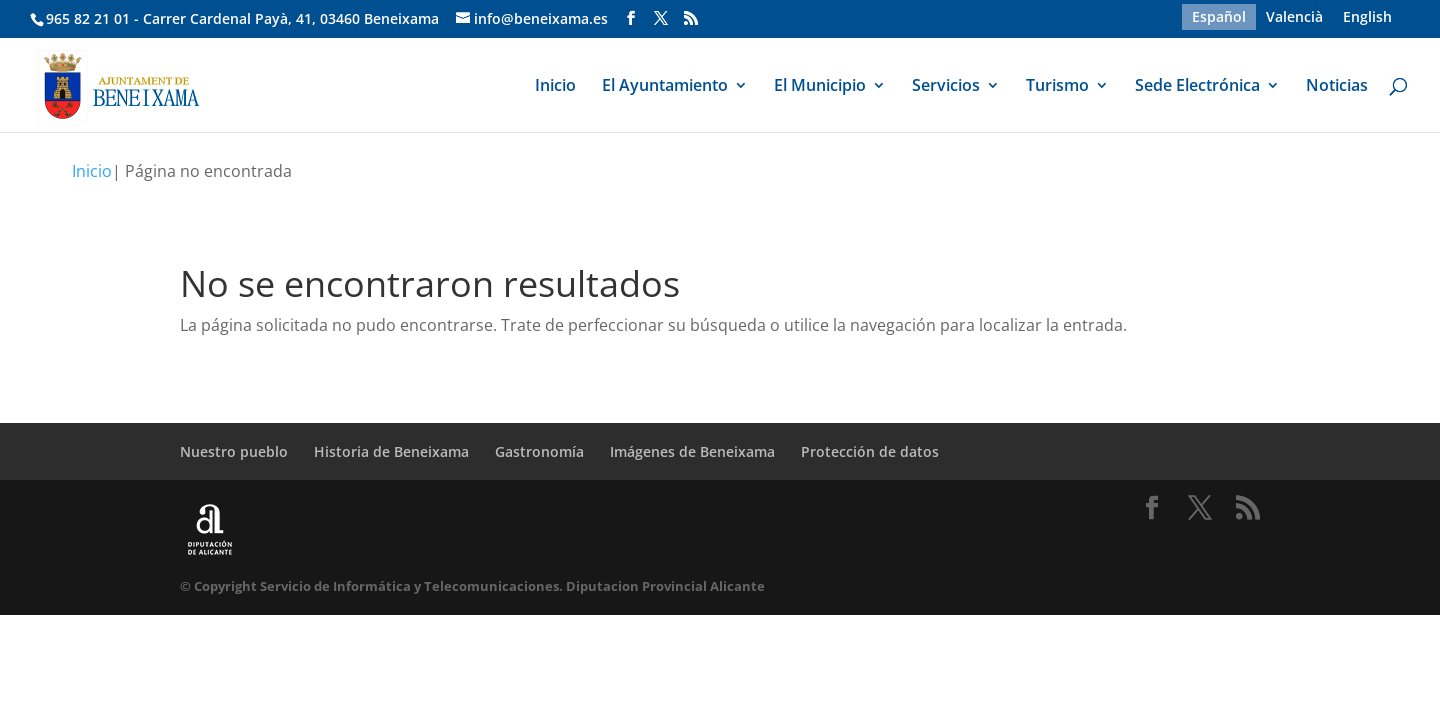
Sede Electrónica (1197, 87)
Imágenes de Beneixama (692, 451)
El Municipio (820, 87)
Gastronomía (539, 451)
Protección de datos (870, 451)
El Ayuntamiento (665, 87)
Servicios (946, 87)
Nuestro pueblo (234, 451)
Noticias (1337, 87)
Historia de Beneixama (391, 451)
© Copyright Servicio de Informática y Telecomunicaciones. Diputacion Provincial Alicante (472, 586)
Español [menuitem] (1219, 16)
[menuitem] (1219, 17)
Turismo (1057, 87)
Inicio (555, 87)
